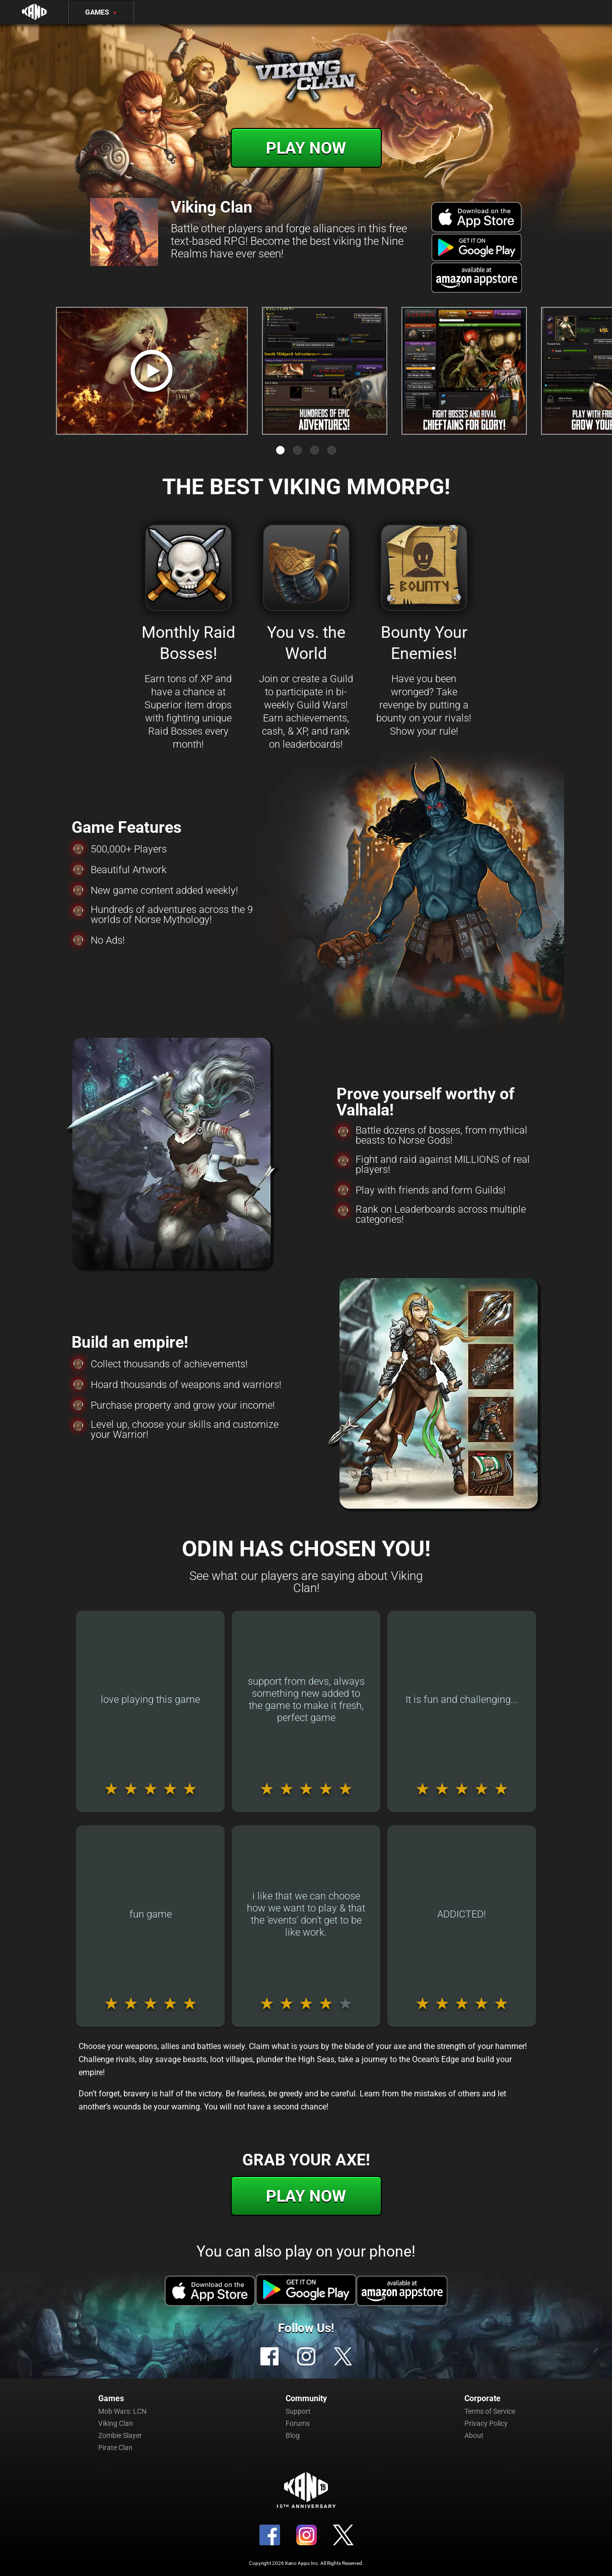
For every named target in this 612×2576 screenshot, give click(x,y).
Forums (298, 2423)
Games (101, 12)
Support (298, 2411)
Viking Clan (115, 2423)
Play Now (306, 148)
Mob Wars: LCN (122, 2411)
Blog (293, 2435)
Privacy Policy (486, 2423)
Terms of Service (489, 2411)
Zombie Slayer (120, 2435)
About (474, 2435)
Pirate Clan (115, 2447)
